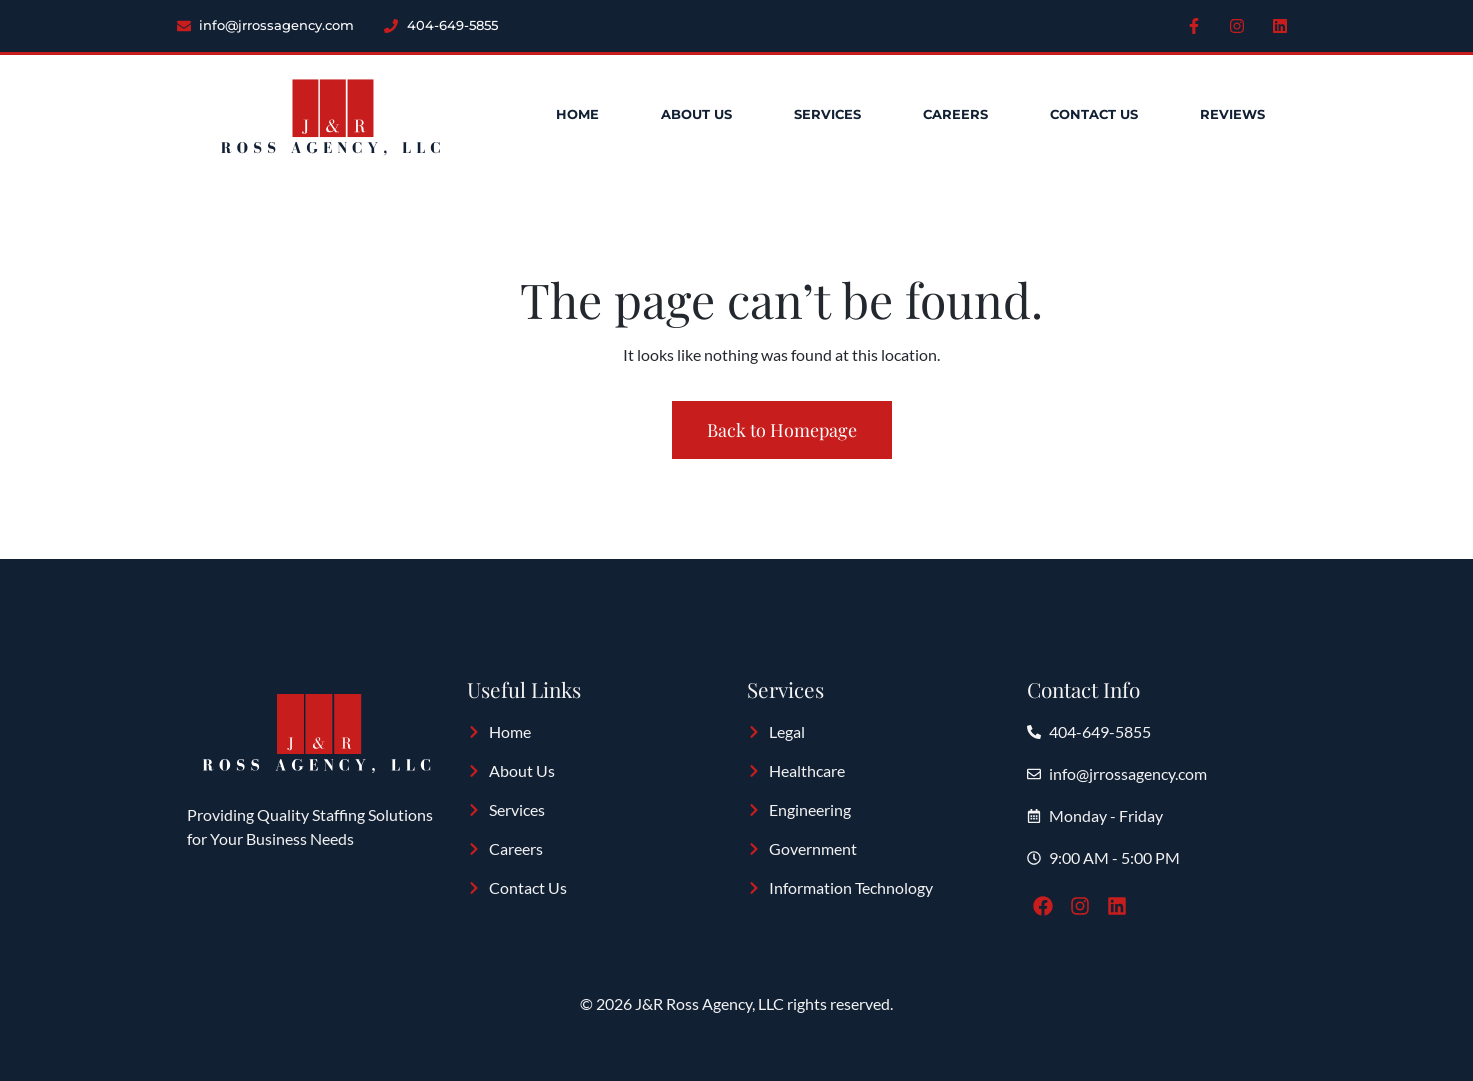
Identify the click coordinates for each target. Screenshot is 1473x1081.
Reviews (1232, 114)
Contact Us (1094, 114)
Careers (955, 114)
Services (827, 114)
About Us (696, 114)
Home (577, 114)
